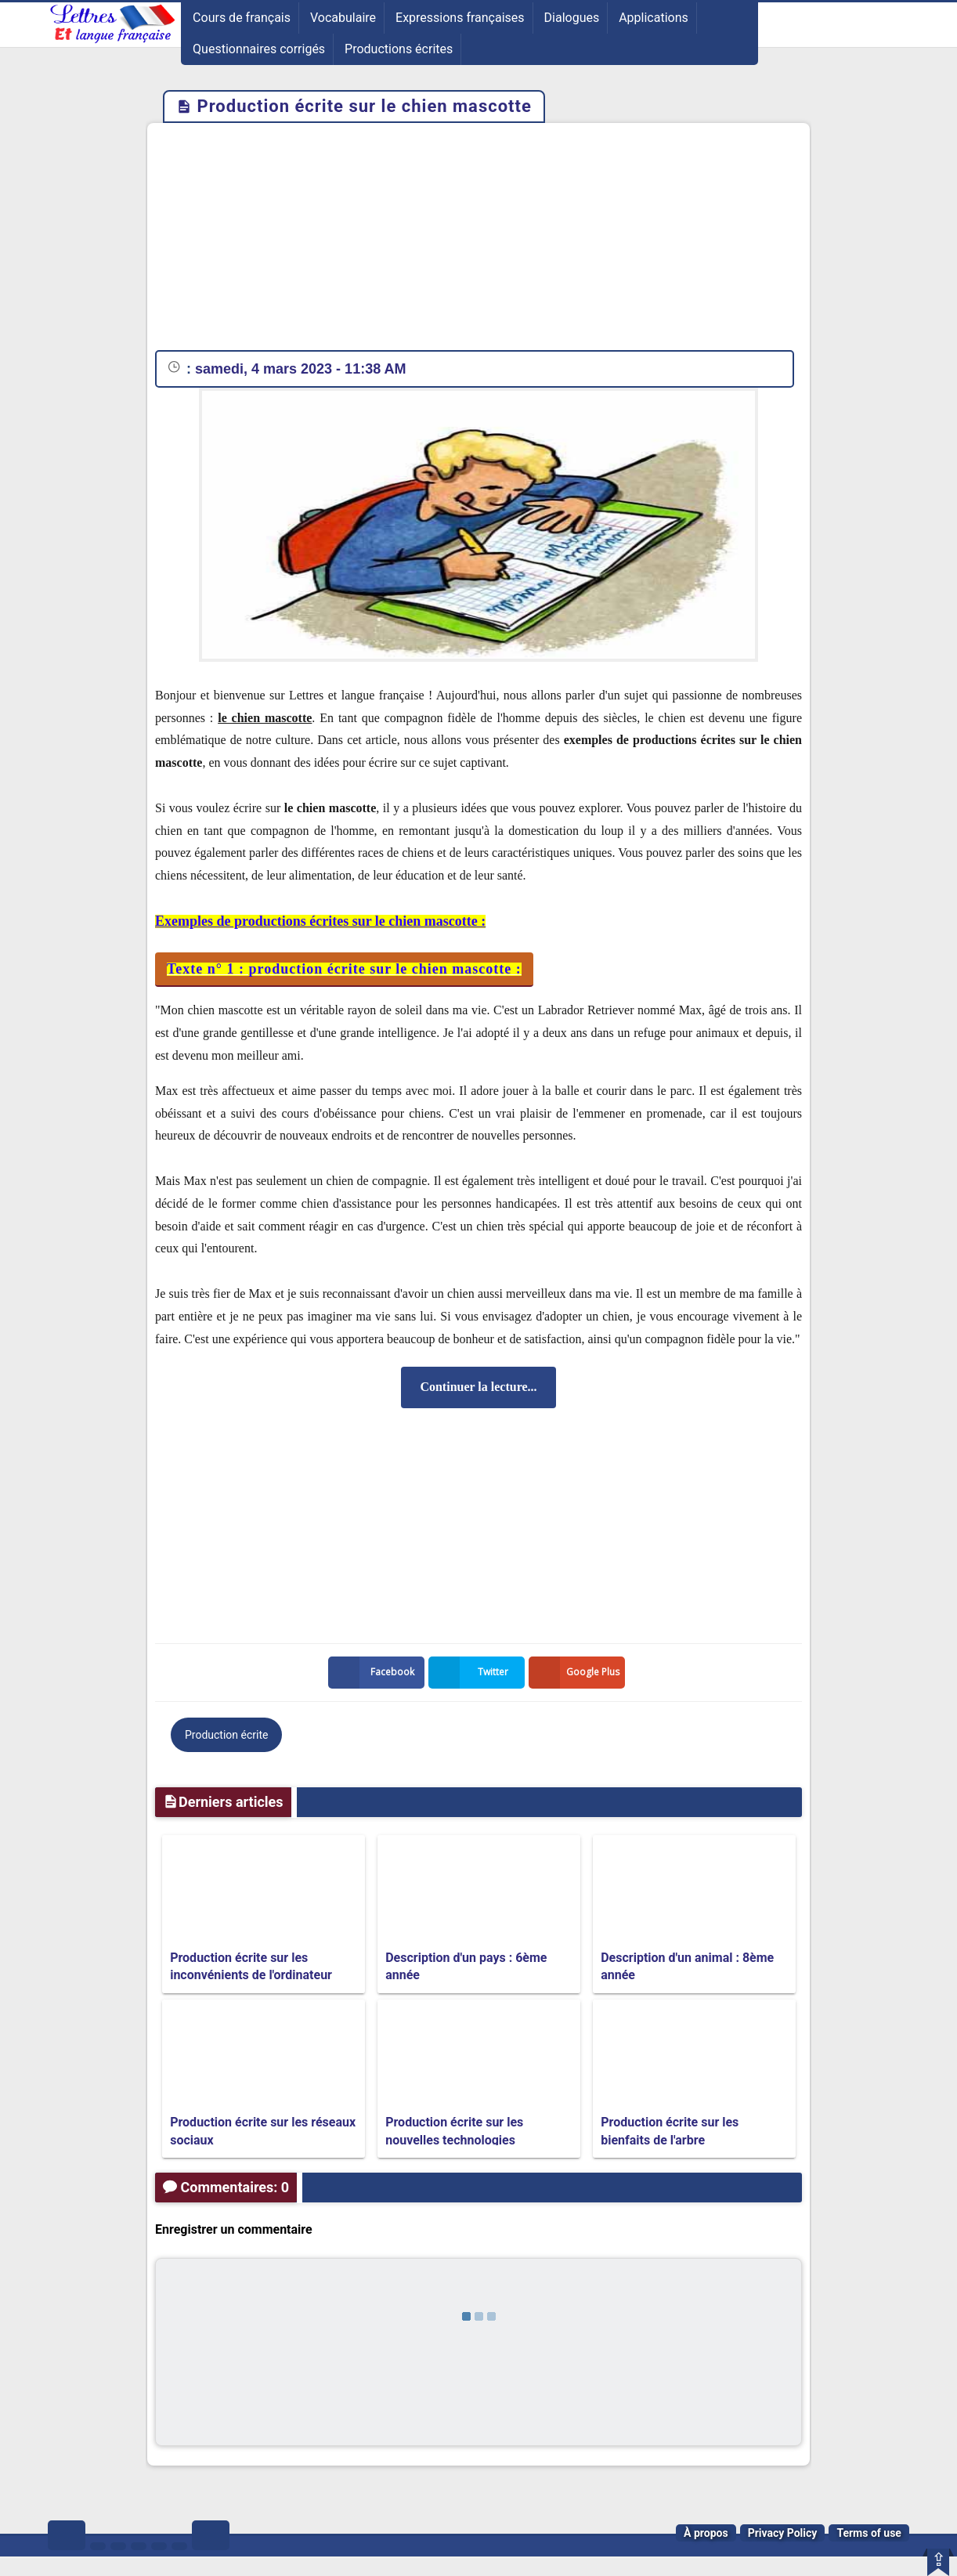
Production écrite (226, 1735)
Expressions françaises (460, 17)
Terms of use (868, 2533)
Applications (653, 17)
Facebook (374, 1672)
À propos (706, 2533)
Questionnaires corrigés (259, 49)
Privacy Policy (783, 2533)
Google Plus (577, 1672)
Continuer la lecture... (478, 1386)
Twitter (471, 1672)
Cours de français (242, 17)
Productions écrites (399, 49)
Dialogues (572, 17)
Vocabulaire (343, 17)
